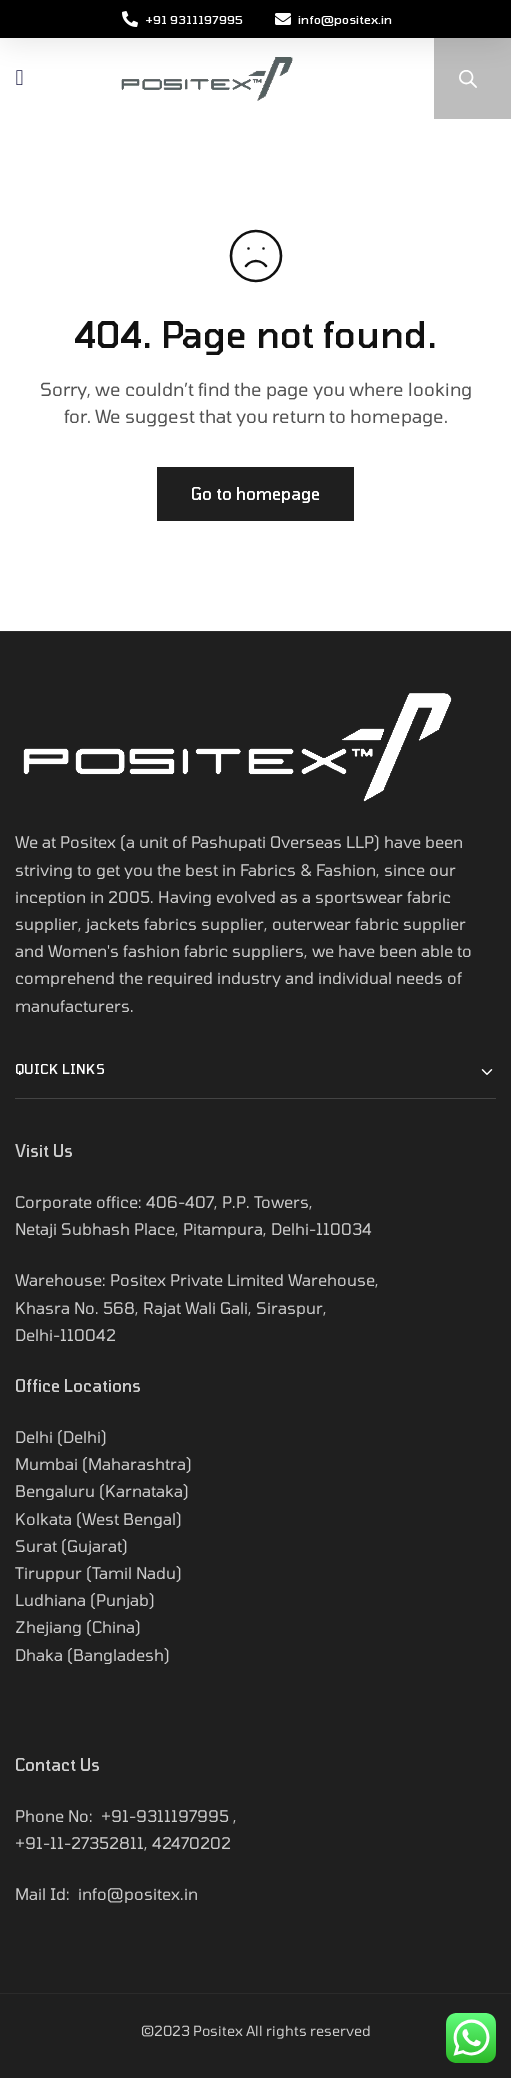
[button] (19, 78)
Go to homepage (255, 493)
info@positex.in (138, 1893)
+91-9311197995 (165, 1815)
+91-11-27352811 (79, 1842)
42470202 (191, 1842)
